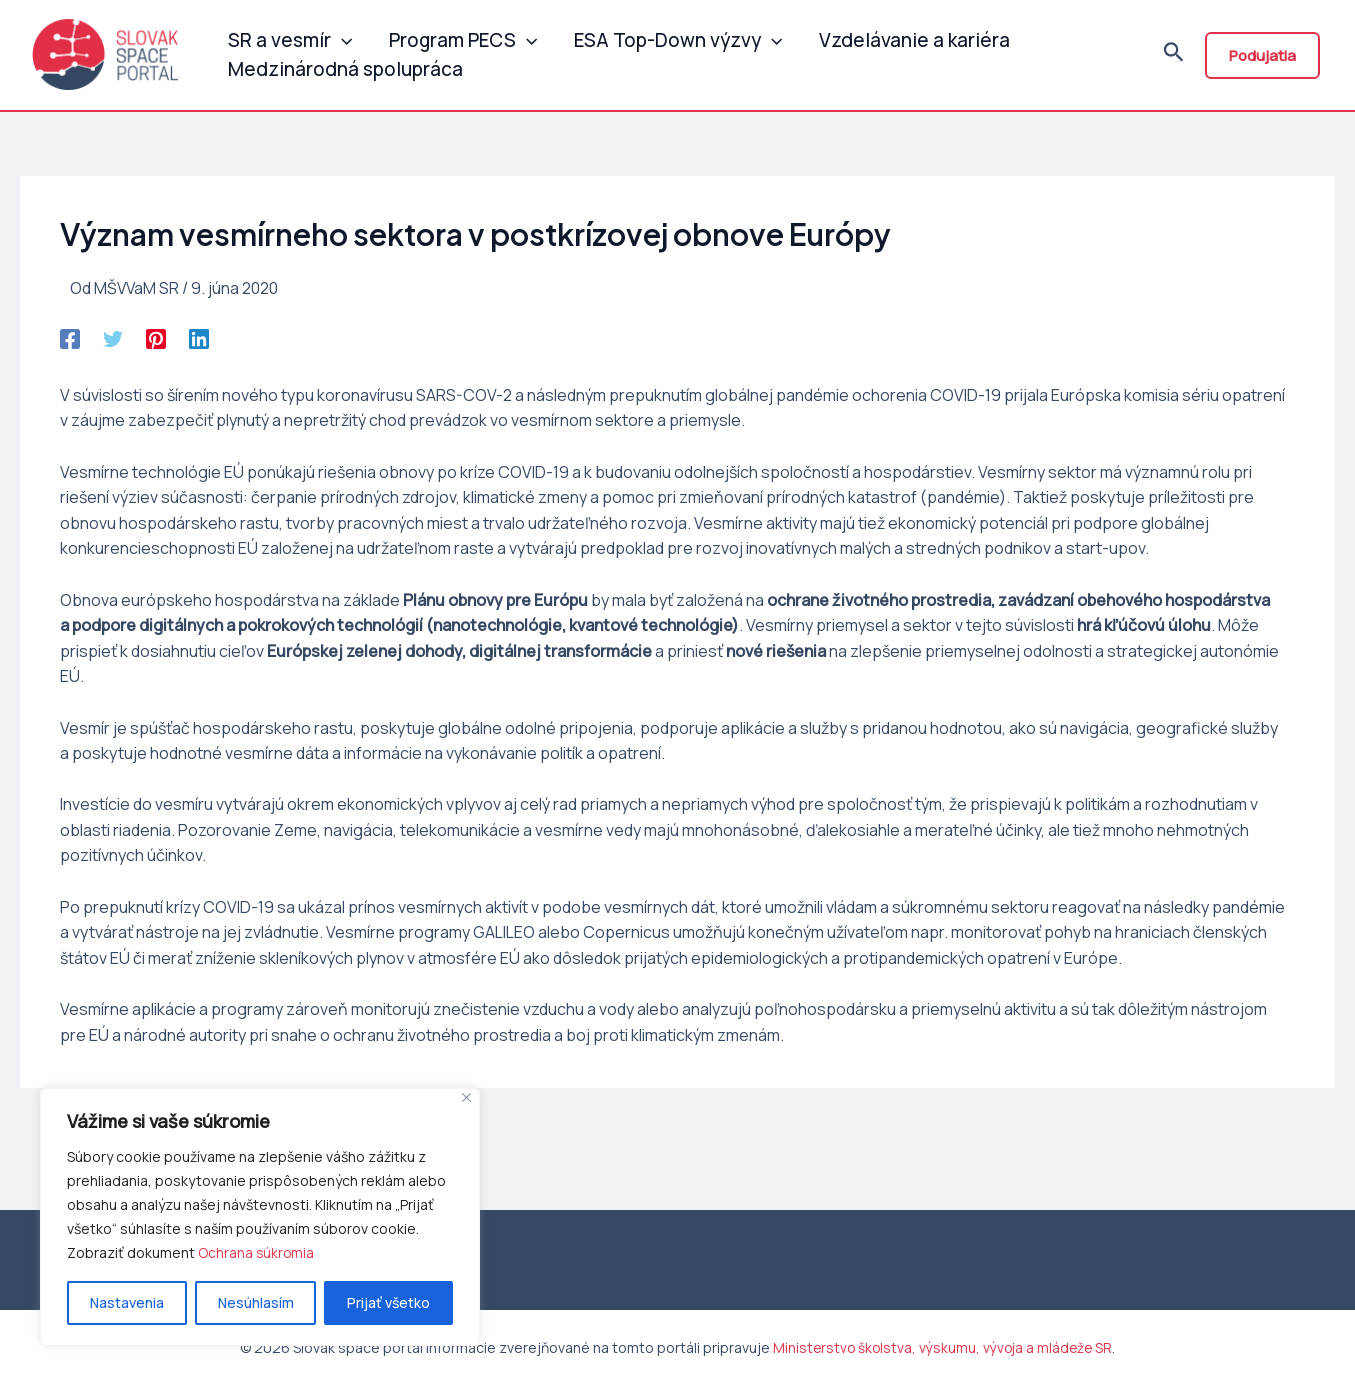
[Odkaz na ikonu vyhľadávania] (1174, 59)
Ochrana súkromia (257, 1252)
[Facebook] (70, 345)
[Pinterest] (156, 345)
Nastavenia (127, 1302)
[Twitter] (113, 345)
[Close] (466, 1097)
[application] (338, 34)
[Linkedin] (199, 345)
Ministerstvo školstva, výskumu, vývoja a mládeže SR (943, 1347)
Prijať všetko (388, 1302)
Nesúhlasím (256, 1302)
